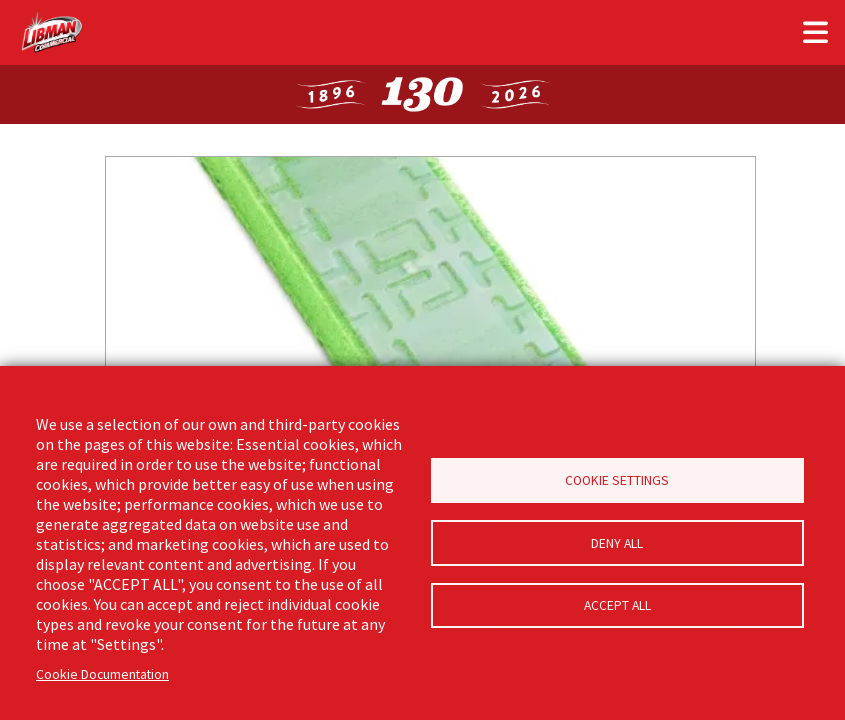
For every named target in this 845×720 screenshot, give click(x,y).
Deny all (617, 543)
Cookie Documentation (102, 674)
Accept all (617, 608)
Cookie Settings (617, 478)
